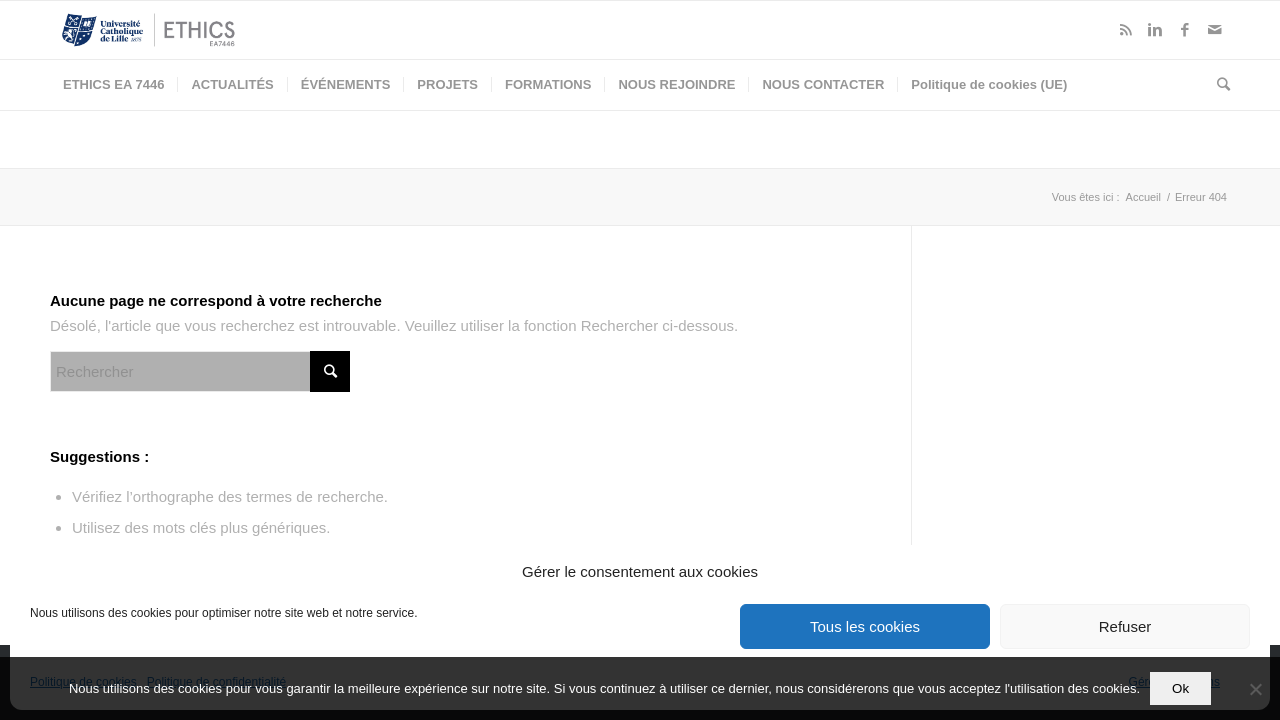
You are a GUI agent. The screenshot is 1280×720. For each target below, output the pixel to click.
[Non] (1255, 689)
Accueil (1143, 197)
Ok (1180, 688)
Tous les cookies (865, 626)
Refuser (1125, 626)
